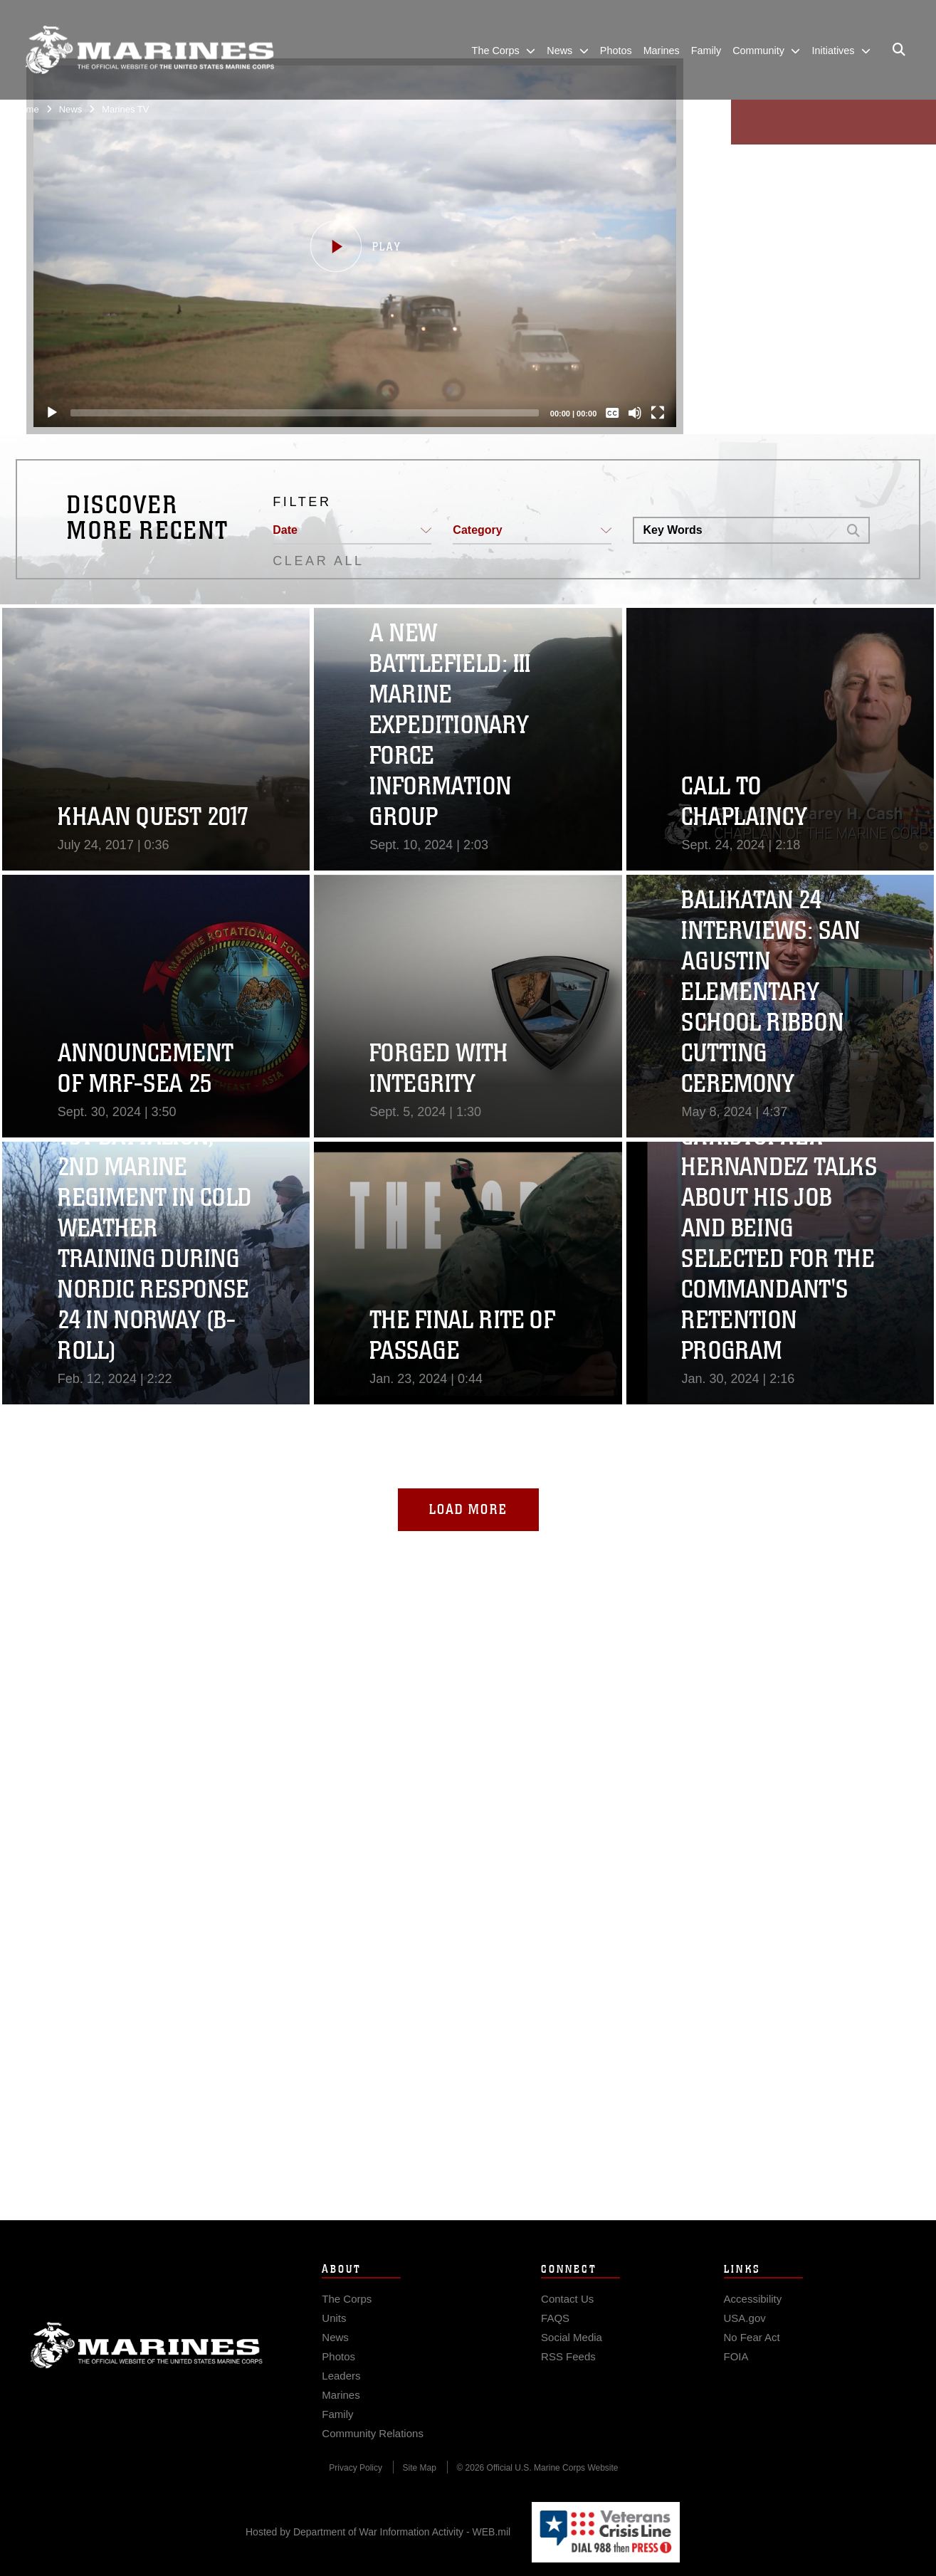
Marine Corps (146, 2373)
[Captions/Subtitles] (612, 413)
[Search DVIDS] (735, 530)
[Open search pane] (899, 50)
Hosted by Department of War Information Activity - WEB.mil (378, 2532)
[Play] (52, 413)
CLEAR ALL (318, 561)
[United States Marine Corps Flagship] (149, 50)
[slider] (304, 412)
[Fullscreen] (658, 413)
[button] (354, 246)
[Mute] (635, 413)
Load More (468, 1509)
